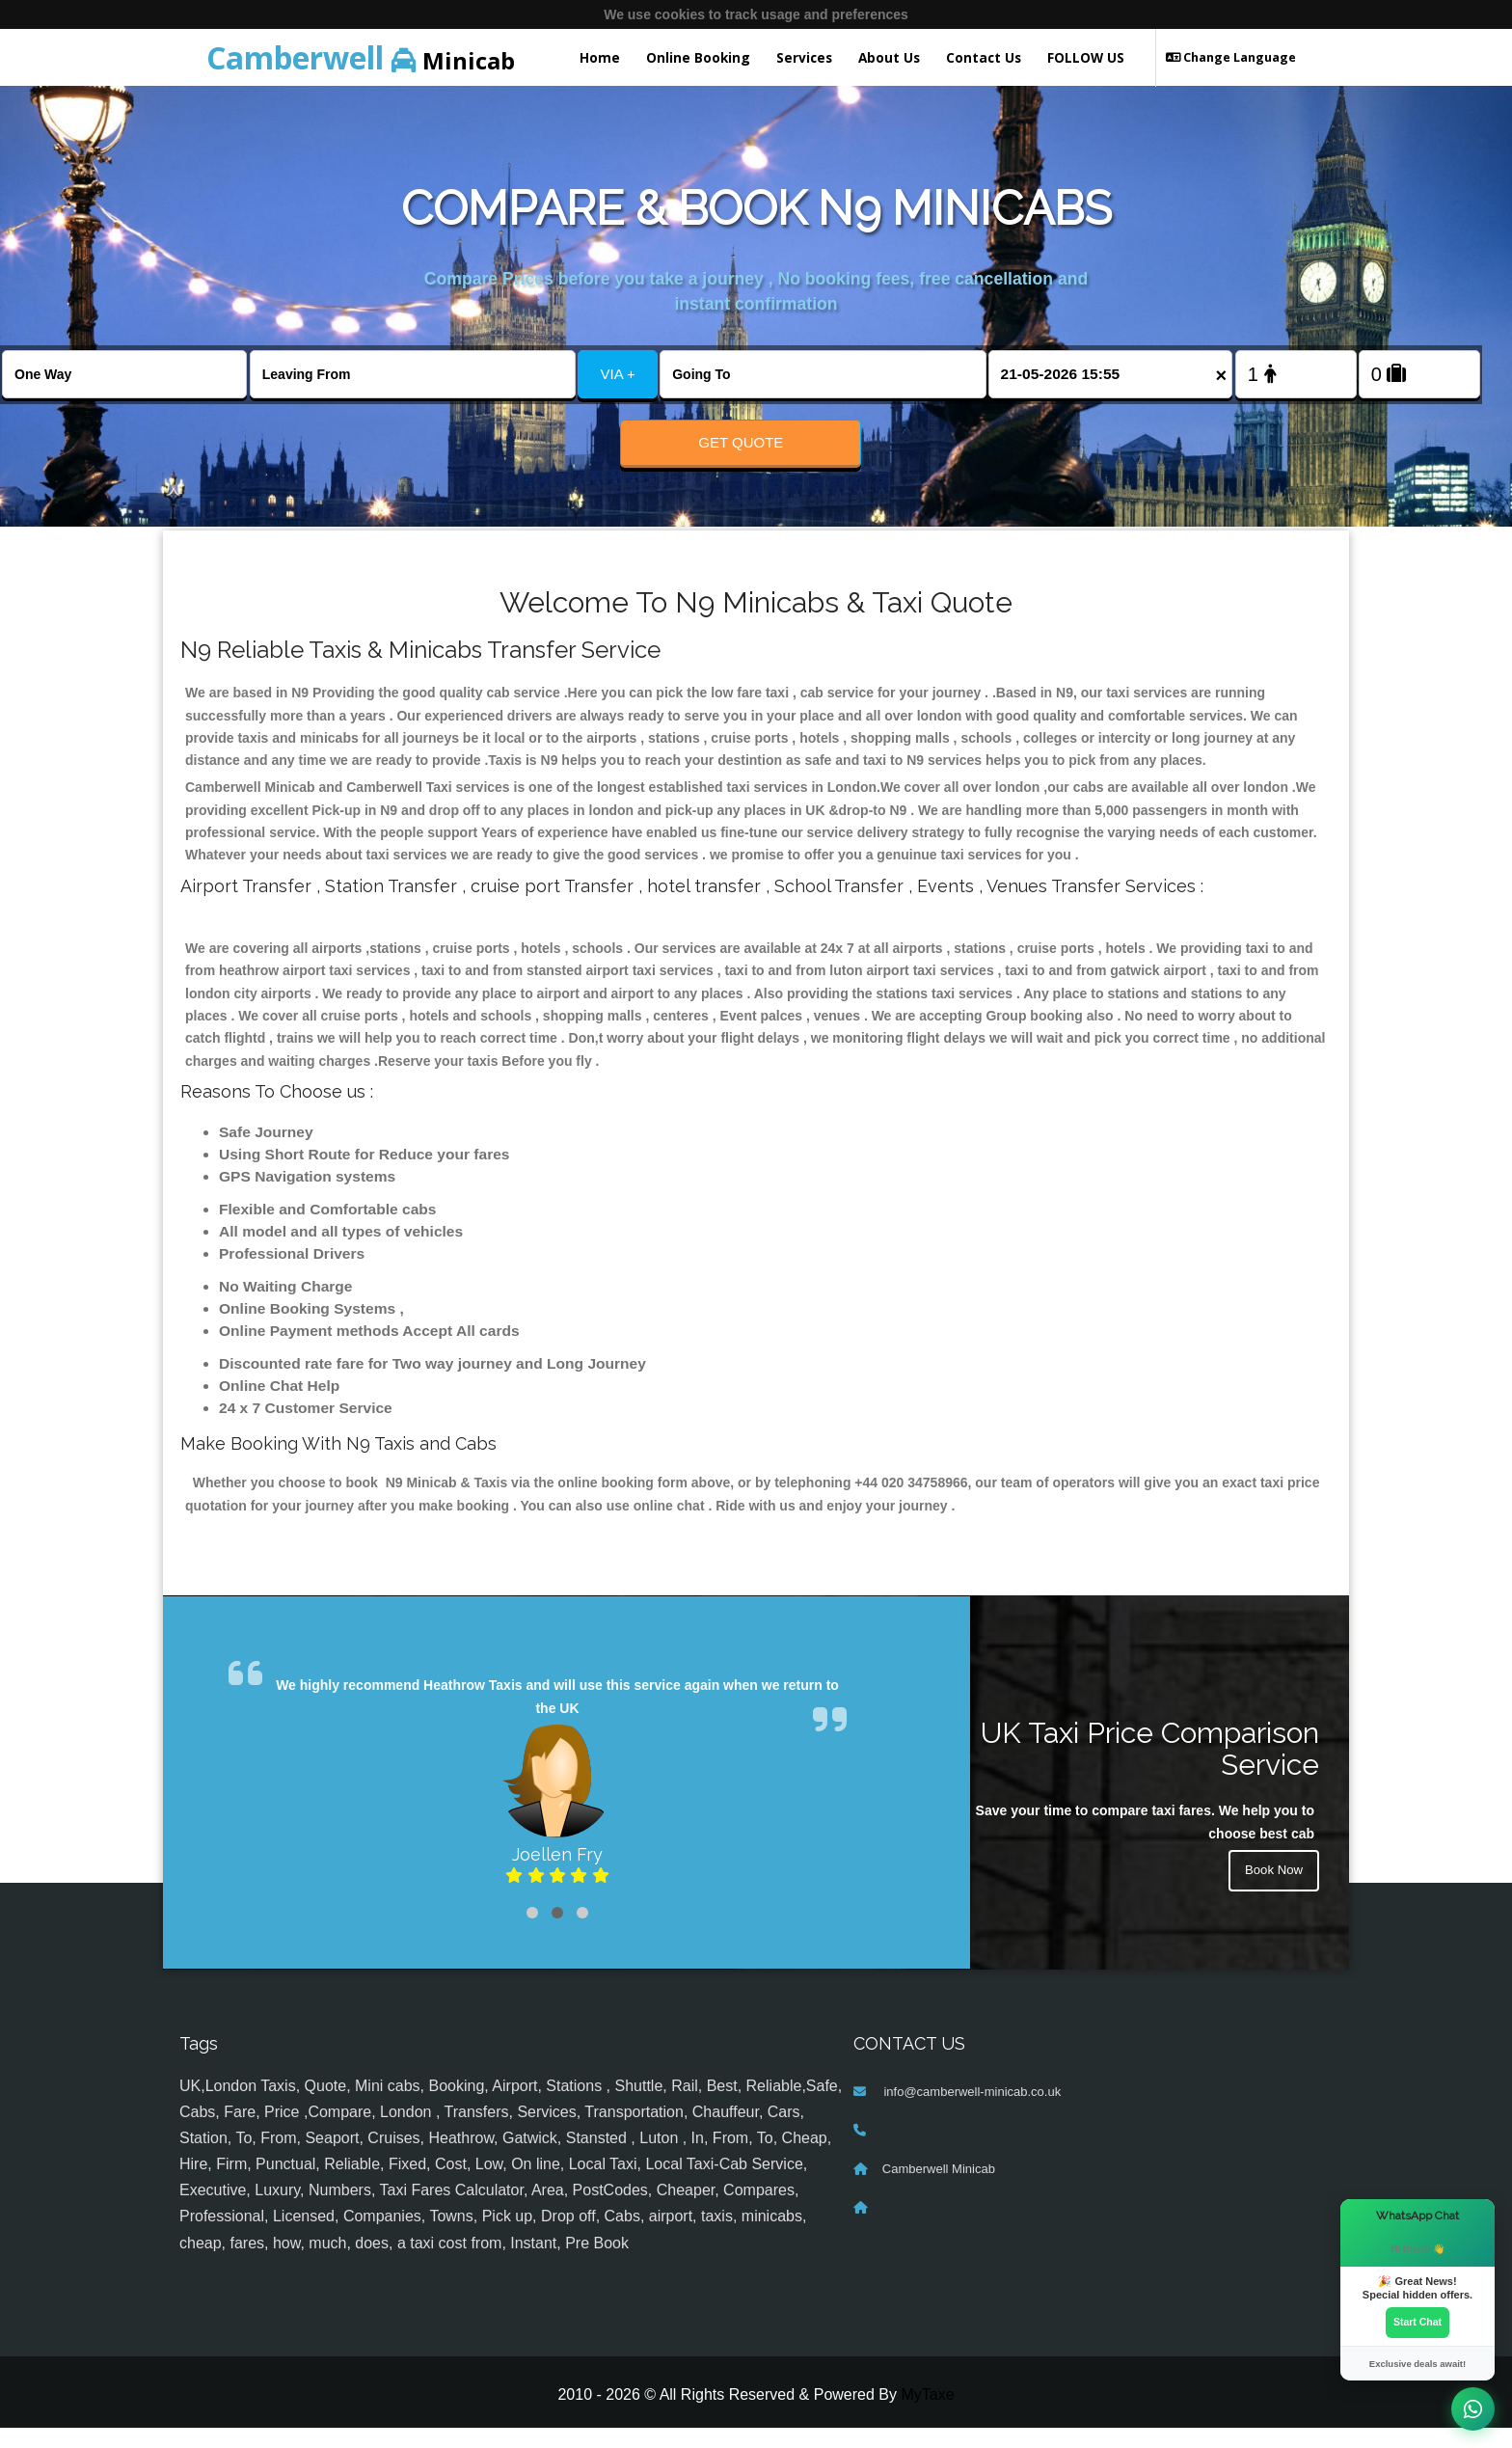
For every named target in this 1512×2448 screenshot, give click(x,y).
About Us (889, 57)
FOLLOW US (1085, 57)
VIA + (618, 374)
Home (600, 57)
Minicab (360, 57)
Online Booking (698, 57)
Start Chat (1417, 2321)
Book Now (1272, 1892)
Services (804, 57)
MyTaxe (927, 2415)
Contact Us (983, 57)
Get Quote (740, 442)
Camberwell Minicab (938, 2188)
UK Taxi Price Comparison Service (1150, 1769)
